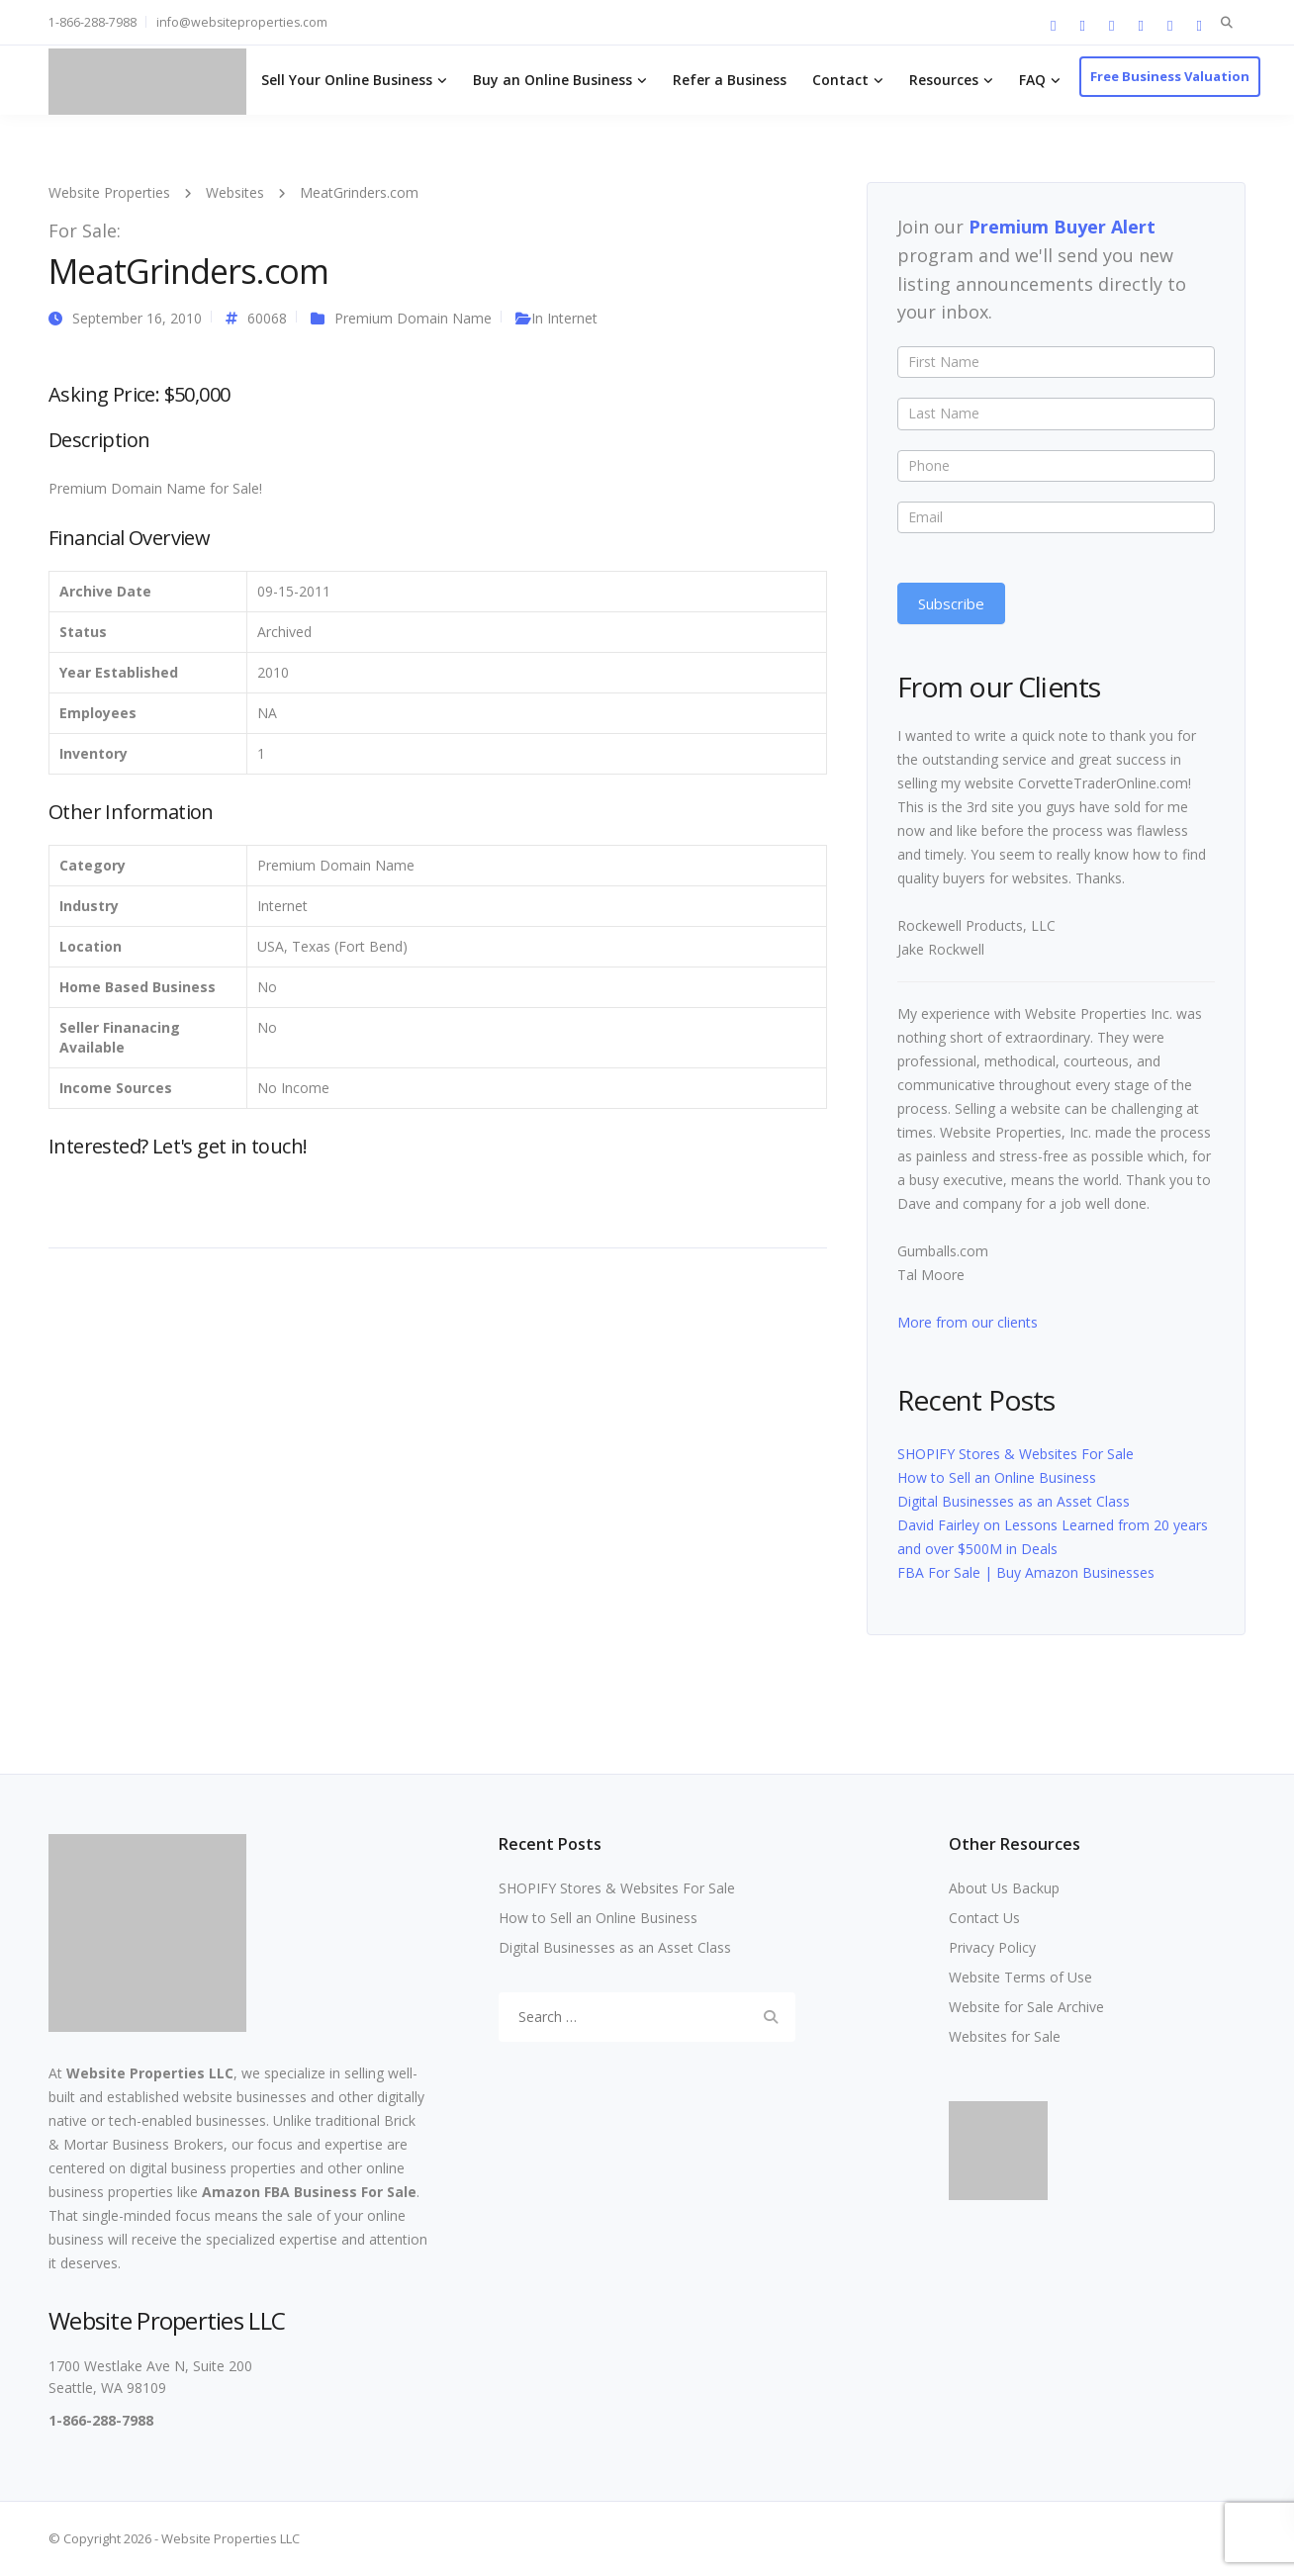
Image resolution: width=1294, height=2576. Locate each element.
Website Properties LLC (149, 2073)
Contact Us (984, 1917)
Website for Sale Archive (1026, 2006)
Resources (943, 79)
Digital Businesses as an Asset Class (1013, 1501)
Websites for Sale (1005, 2036)
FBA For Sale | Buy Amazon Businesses (1026, 1572)
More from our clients (967, 1322)
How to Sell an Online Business (996, 1477)
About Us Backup (1004, 1888)
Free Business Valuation (1169, 76)
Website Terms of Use (1020, 1977)
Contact (840, 79)
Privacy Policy (992, 1947)
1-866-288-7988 (92, 22)
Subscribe (951, 603)
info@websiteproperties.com (241, 22)
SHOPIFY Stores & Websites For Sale (1015, 1453)
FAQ (1032, 79)
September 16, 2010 (137, 318)
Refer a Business (729, 79)
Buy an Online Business (552, 79)
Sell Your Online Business (346, 79)
